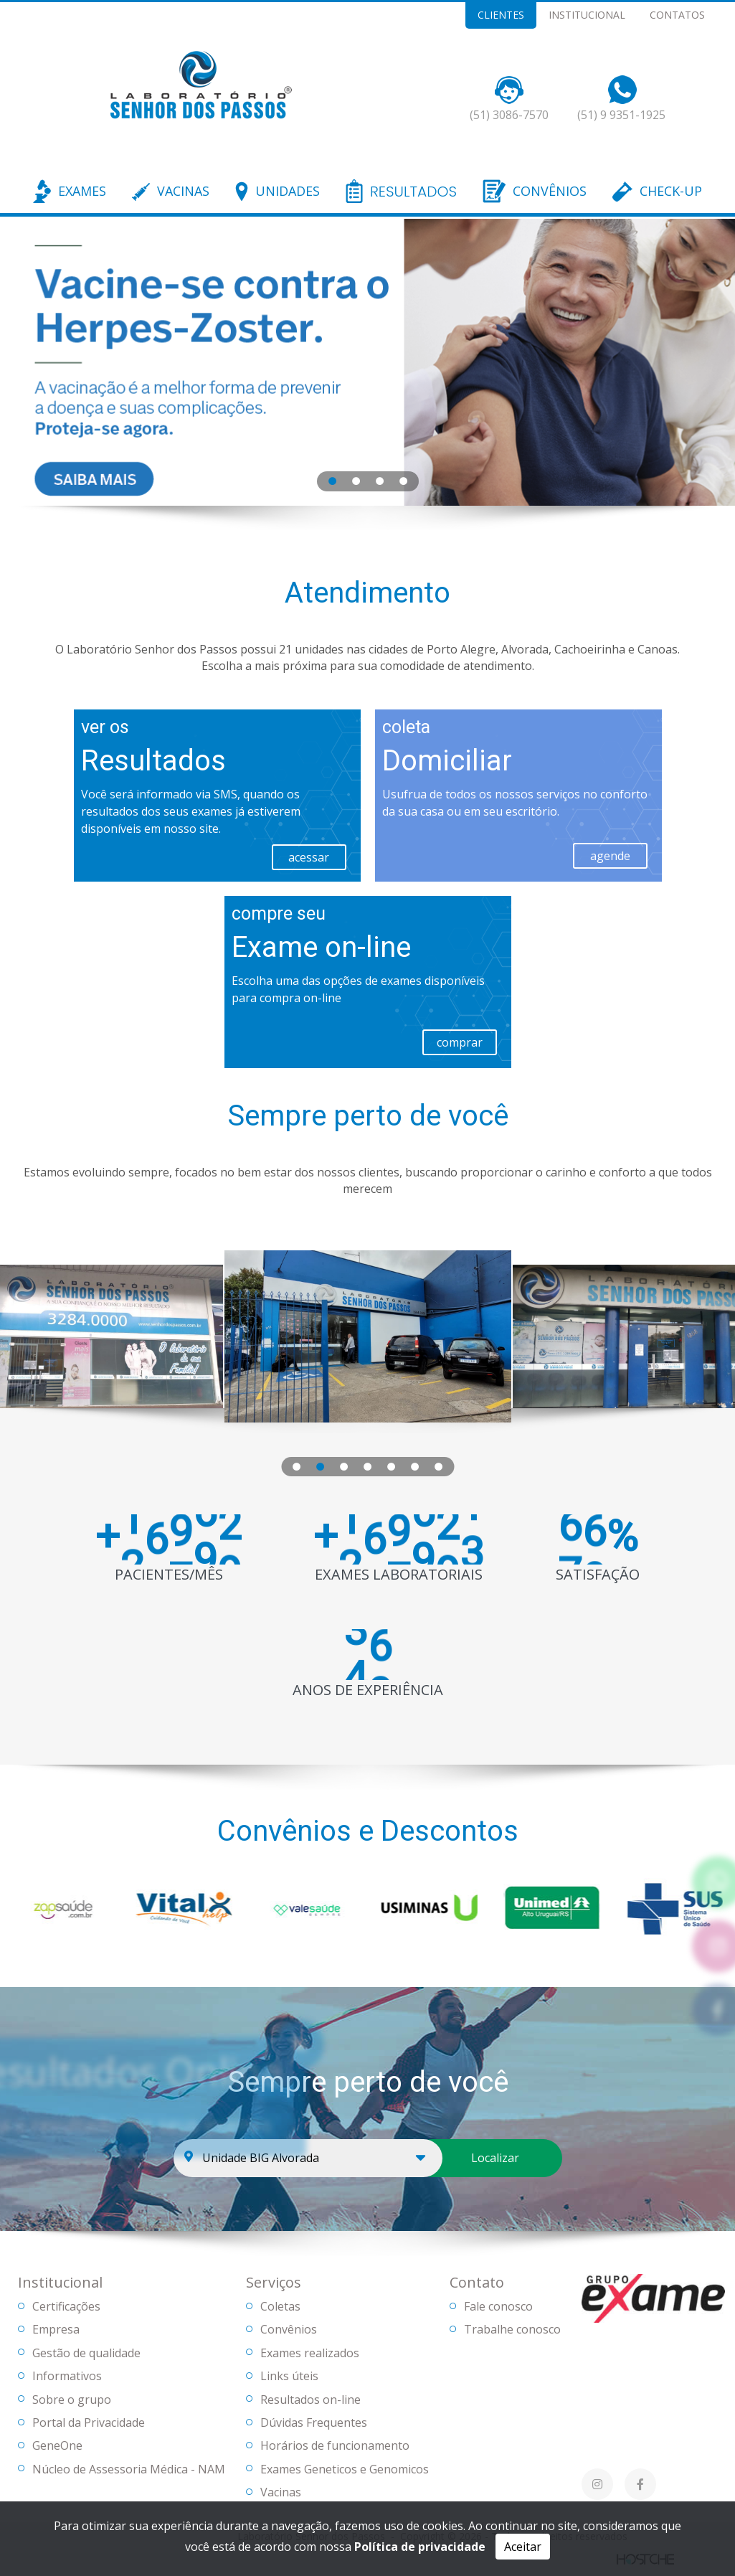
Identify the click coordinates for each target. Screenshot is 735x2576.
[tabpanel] (367, 362)
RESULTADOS (413, 192)
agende (610, 856)
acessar (308, 857)
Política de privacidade (419, 2546)
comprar (460, 1042)
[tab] (332, 480)
